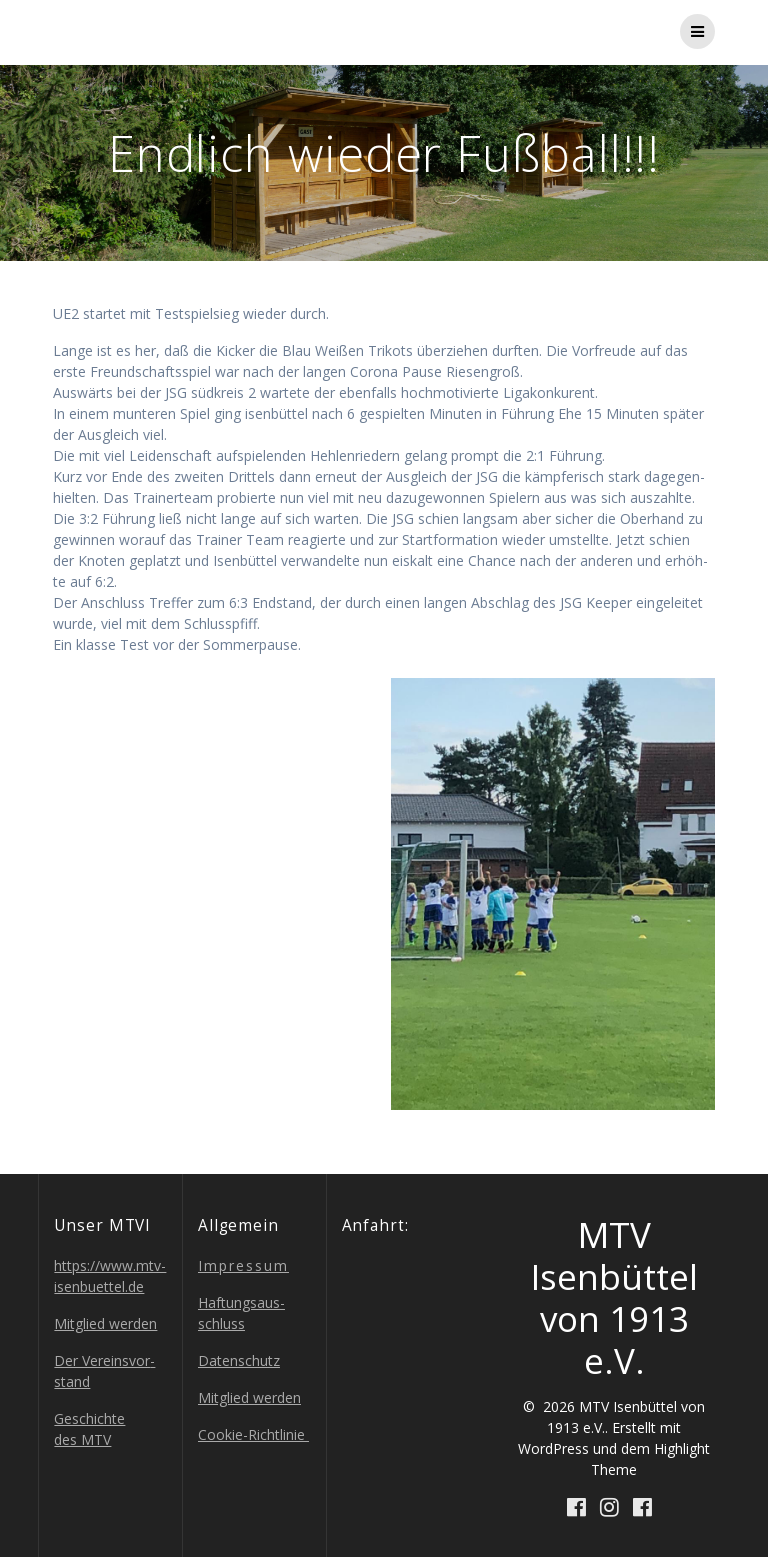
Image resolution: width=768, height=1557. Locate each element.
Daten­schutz (239, 1360)
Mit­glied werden (105, 1323)
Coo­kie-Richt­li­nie (253, 1434)
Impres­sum (243, 1265)
